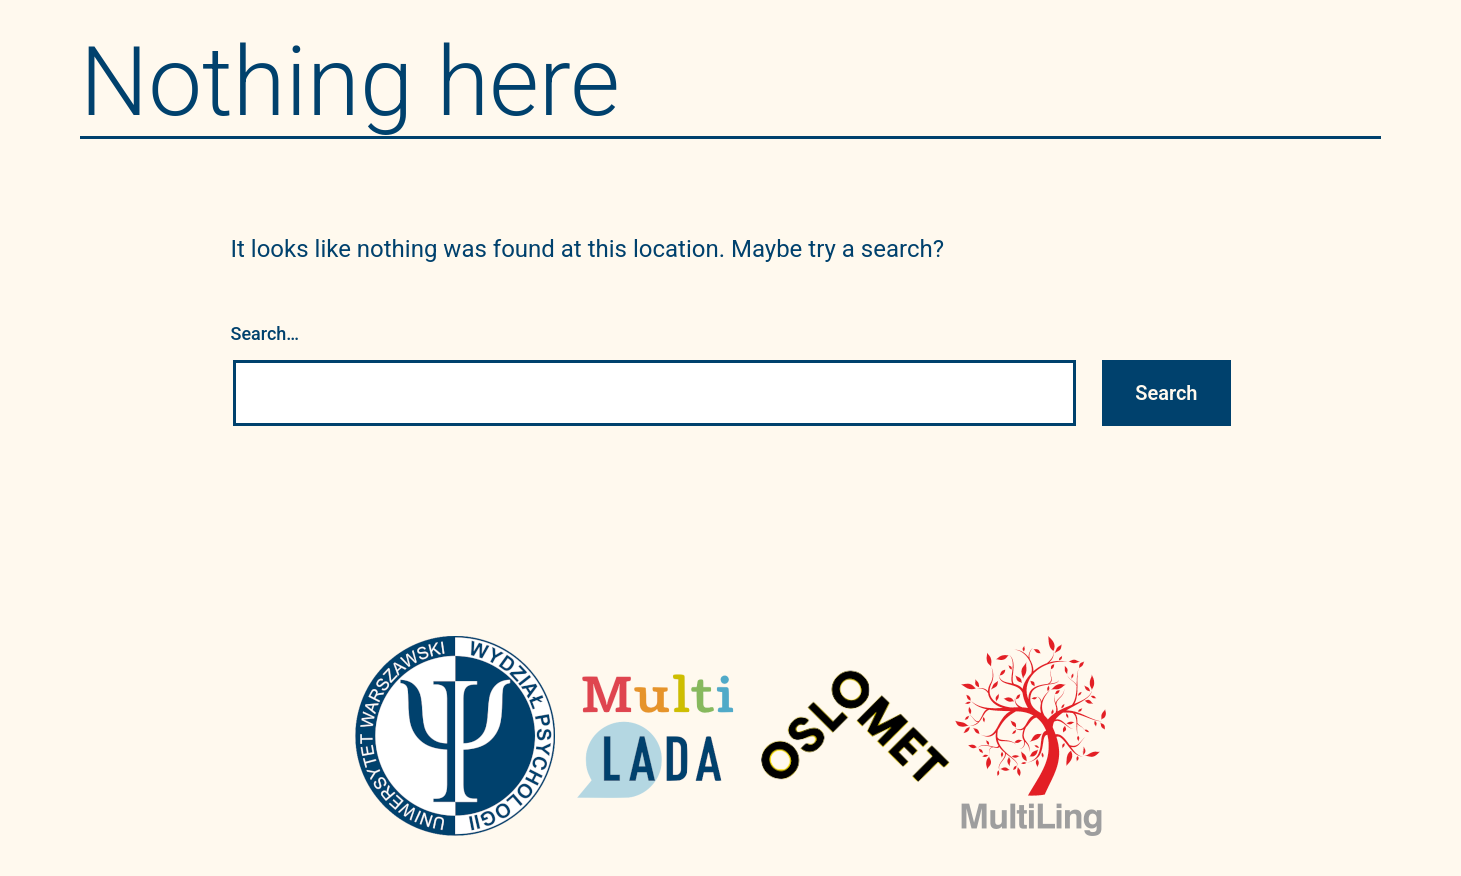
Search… (265, 333)
